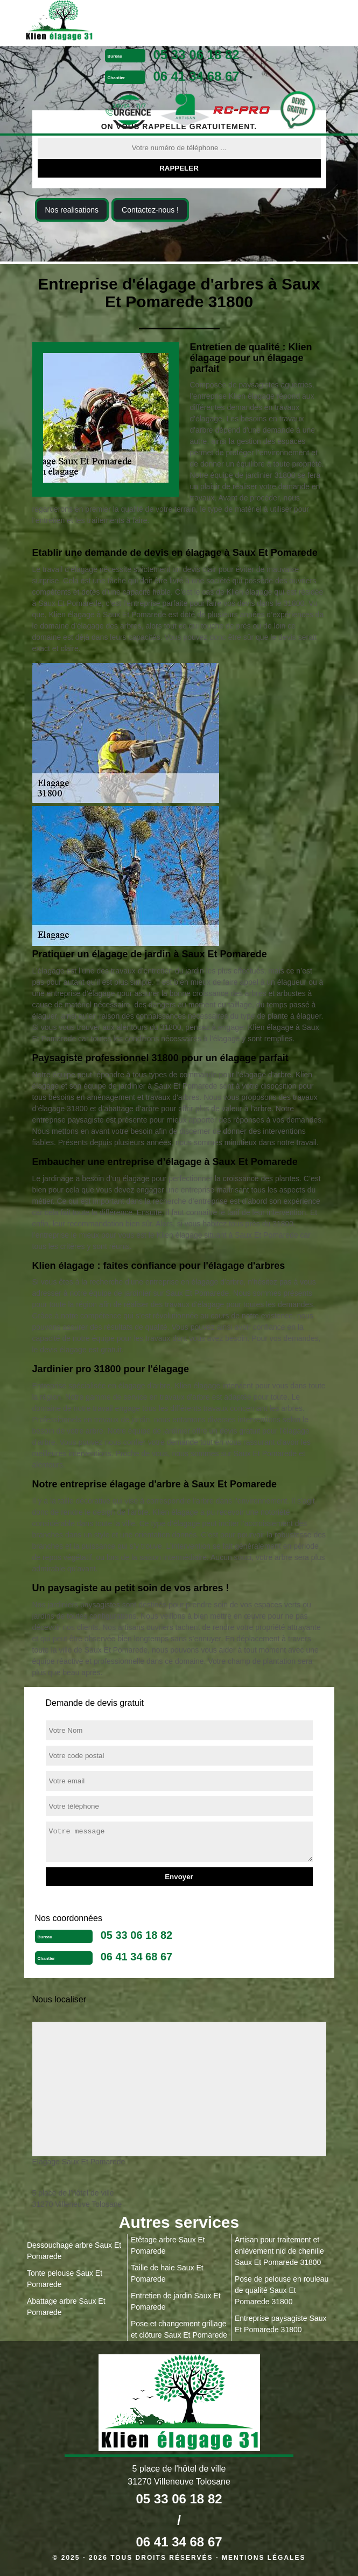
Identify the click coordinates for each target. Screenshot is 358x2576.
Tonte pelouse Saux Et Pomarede (64, 2279)
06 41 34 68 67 (196, 76)
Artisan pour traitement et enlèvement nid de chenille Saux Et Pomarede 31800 (279, 2251)
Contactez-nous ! (150, 210)
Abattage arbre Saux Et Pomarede (66, 2307)
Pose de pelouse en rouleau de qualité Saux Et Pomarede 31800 (281, 2290)
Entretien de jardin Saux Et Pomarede (176, 2301)
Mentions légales (263, 2557)
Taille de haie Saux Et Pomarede (167, 2273)
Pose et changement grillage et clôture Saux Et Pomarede (179, 2329)
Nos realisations (72, 210)
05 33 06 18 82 (196, 54)
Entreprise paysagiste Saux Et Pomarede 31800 (280, 2324)
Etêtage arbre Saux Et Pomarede (168, 2245)
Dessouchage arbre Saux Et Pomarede (74, 2251)
